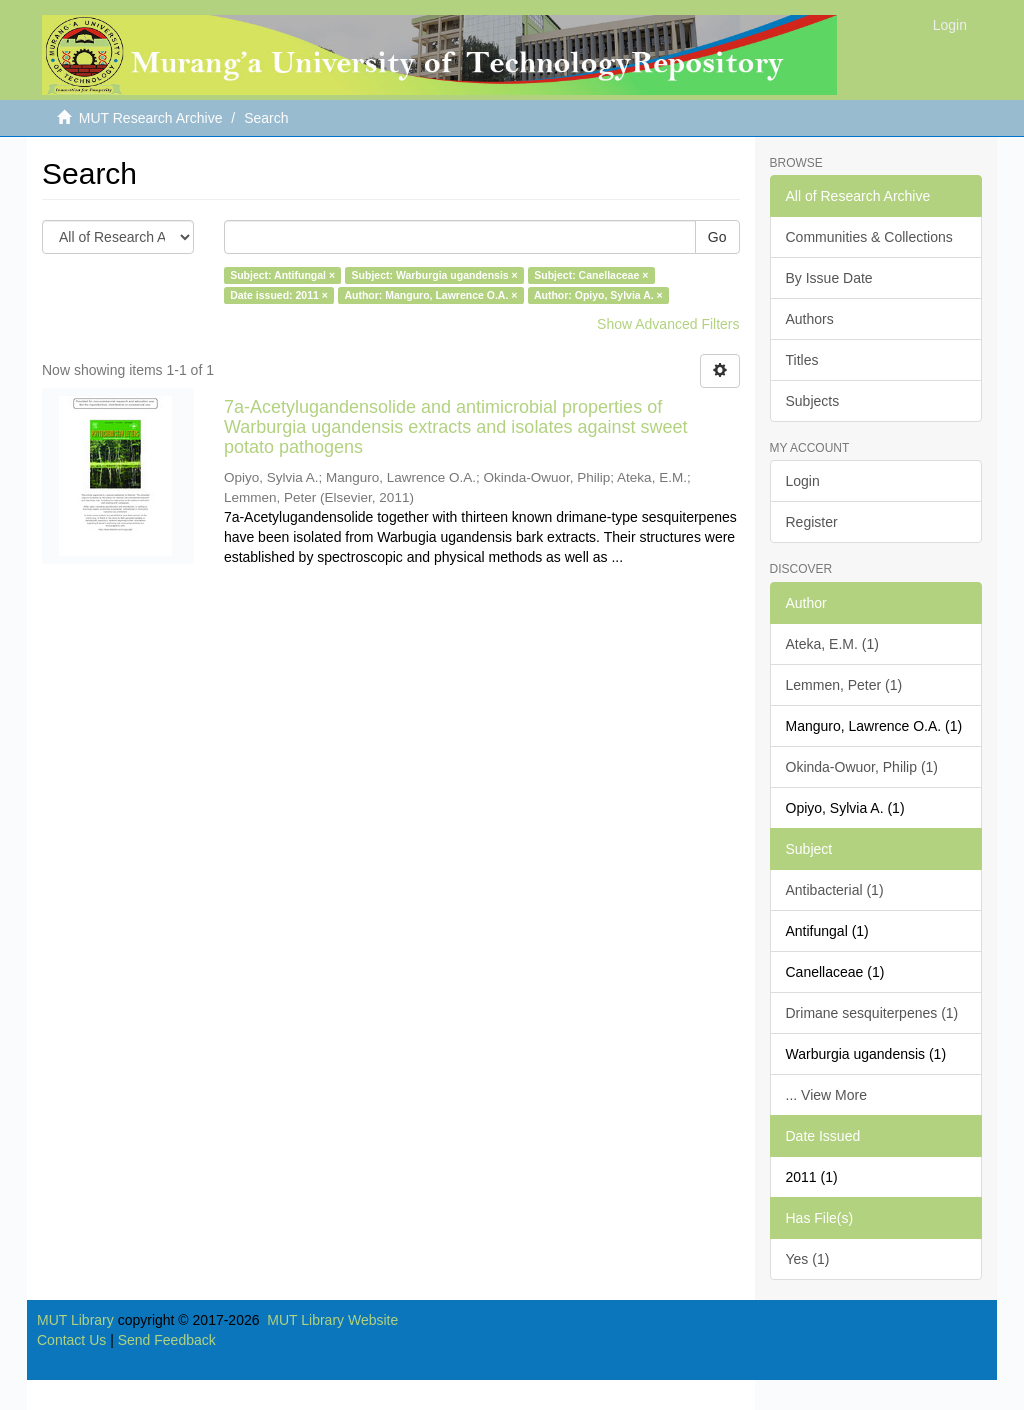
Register (812, 522)
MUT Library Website (332, 1320)
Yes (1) (808, 1259)
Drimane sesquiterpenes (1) (872, 1013)
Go (717, 237)
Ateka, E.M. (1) (832, 644)
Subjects (813, 401)
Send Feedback (167, 1340)
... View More (826, 1095)
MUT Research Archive (151, 118)
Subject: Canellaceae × (591, 275)
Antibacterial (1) (835, 890)
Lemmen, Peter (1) (844, 685)
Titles (802, 360)
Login (803, 481)
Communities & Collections (869, 237)
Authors (810, 319)
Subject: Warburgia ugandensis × (435, 275)
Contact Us (71, 1340)
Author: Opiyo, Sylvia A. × (598, 295)
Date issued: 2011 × (279, 295)
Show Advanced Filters (668, 324)
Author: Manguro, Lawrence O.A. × (430, 295)
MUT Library (75, 1320)
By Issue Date (829, 278)
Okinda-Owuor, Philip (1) (862, 767)
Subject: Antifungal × (282, 275)
